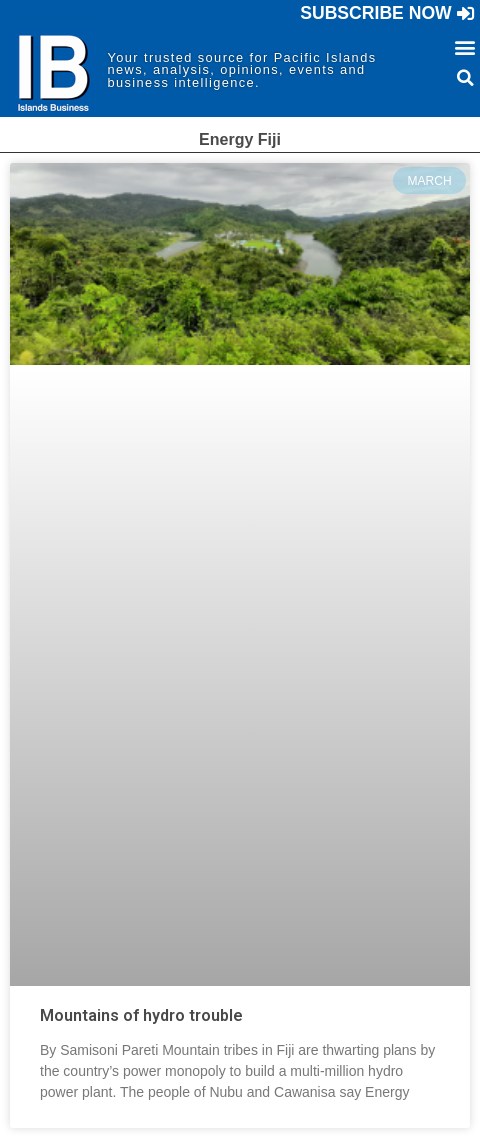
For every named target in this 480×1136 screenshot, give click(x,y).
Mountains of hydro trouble (141, 1015)
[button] (387, 14)
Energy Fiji (240, 139)
